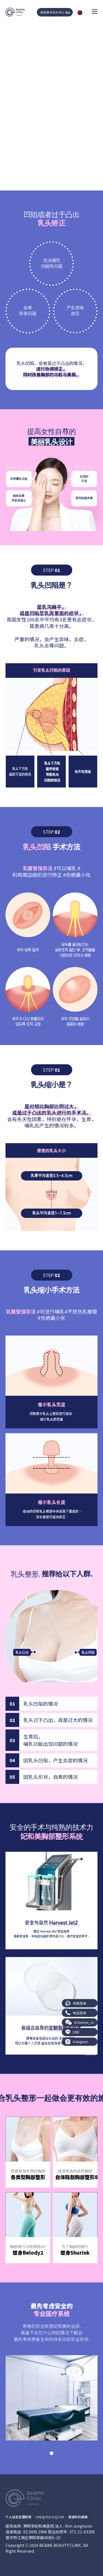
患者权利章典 (78, 2516)
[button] (51, 2453)
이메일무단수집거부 (49, 2516)
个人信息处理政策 (18, 2516)
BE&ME (90, 2053)
